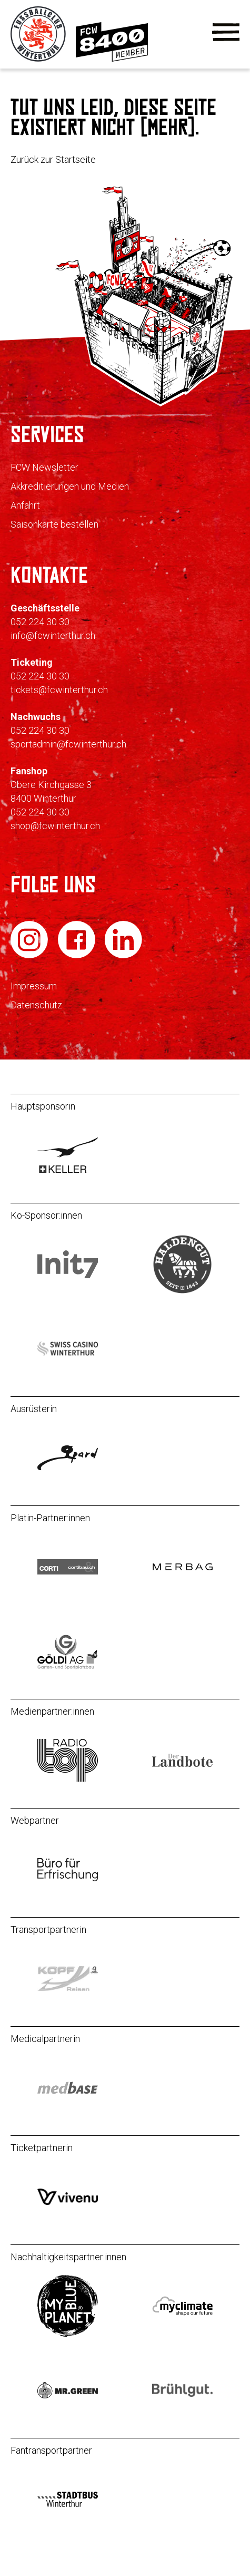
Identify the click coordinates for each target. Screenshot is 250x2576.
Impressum (34, 985)
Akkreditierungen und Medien (70, 486)
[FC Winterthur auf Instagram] (30, 955)
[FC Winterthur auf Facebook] (77, 955)
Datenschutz (36, 1004)
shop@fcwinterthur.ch (55, 825)
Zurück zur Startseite (53, 159)
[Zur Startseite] (39, 58)
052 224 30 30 (40, 621)
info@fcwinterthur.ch (53, 635)
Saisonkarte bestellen (54, 524)
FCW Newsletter (44, 467)
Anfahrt (25, 505)
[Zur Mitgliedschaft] (112, 58)
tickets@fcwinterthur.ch (59, 689)
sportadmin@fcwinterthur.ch (68, 744)
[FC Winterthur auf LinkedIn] (123, 955)
